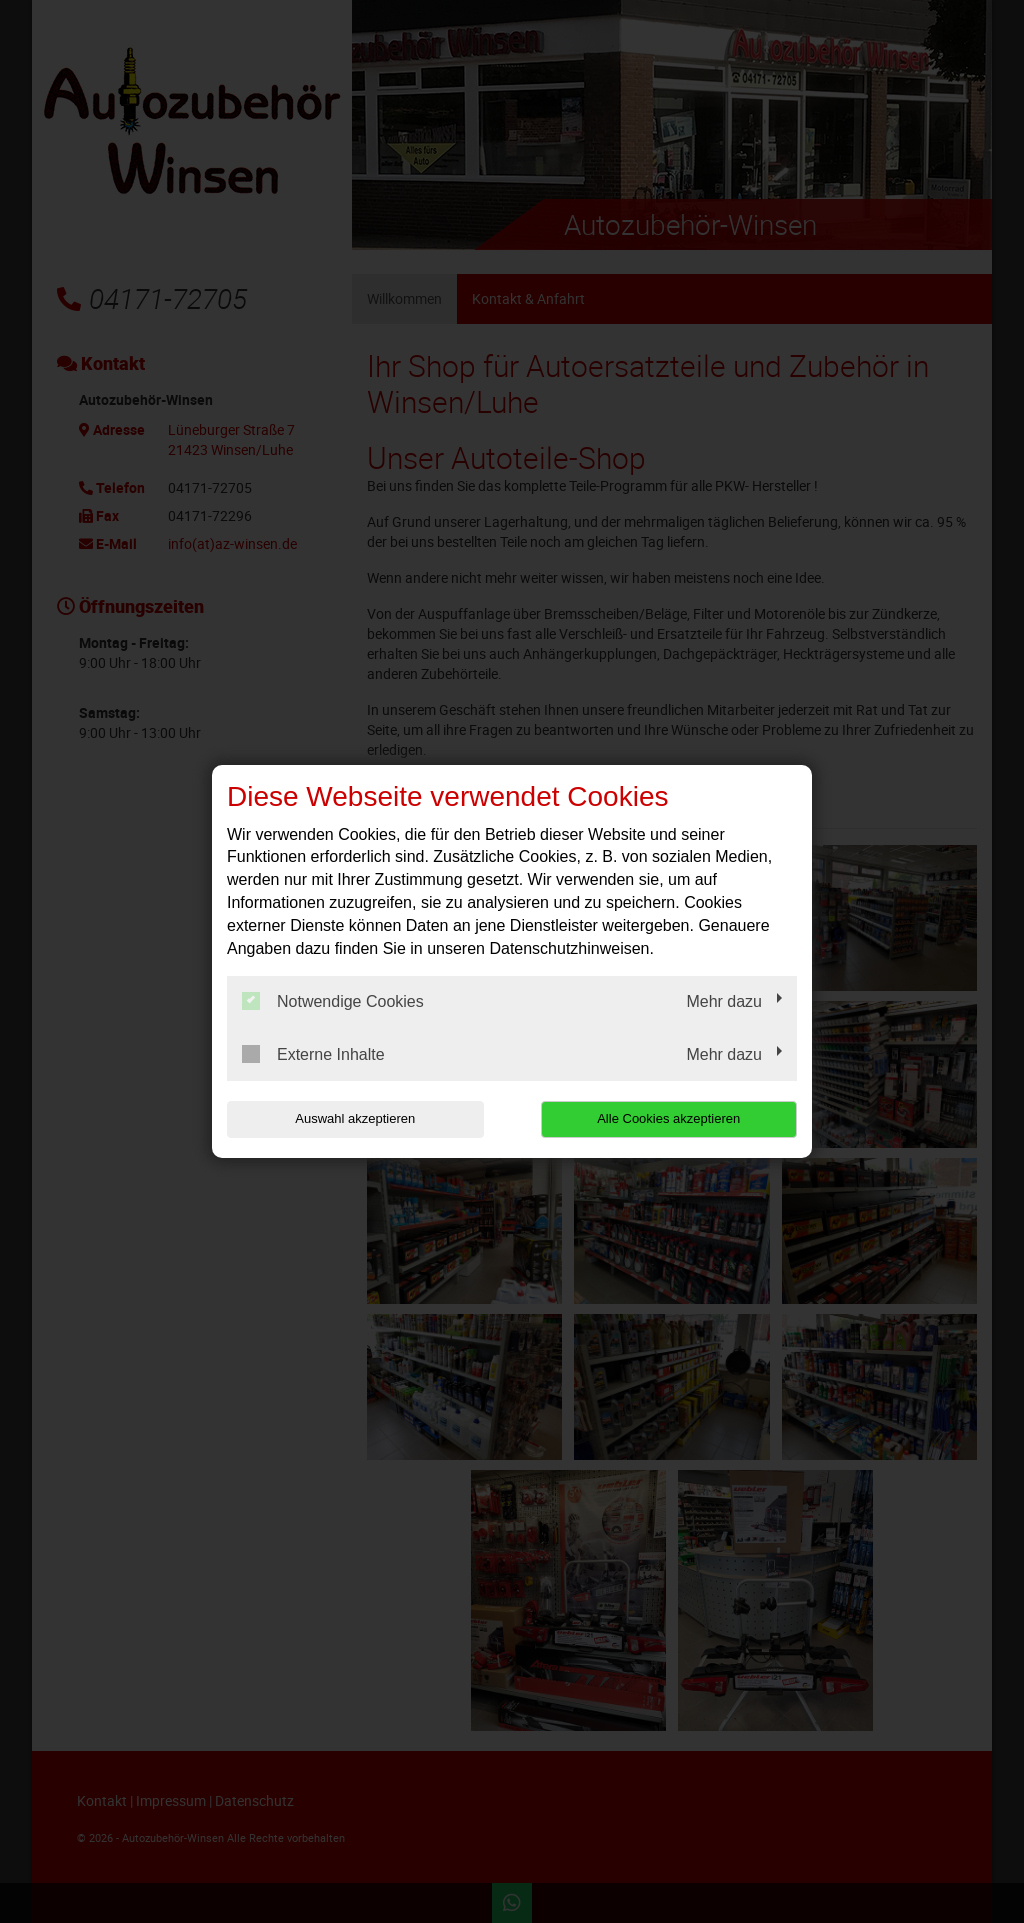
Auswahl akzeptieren (355, 1118)
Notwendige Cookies (333, 1001)
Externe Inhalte (313, 1054)
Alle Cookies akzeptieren (668, 1118)
